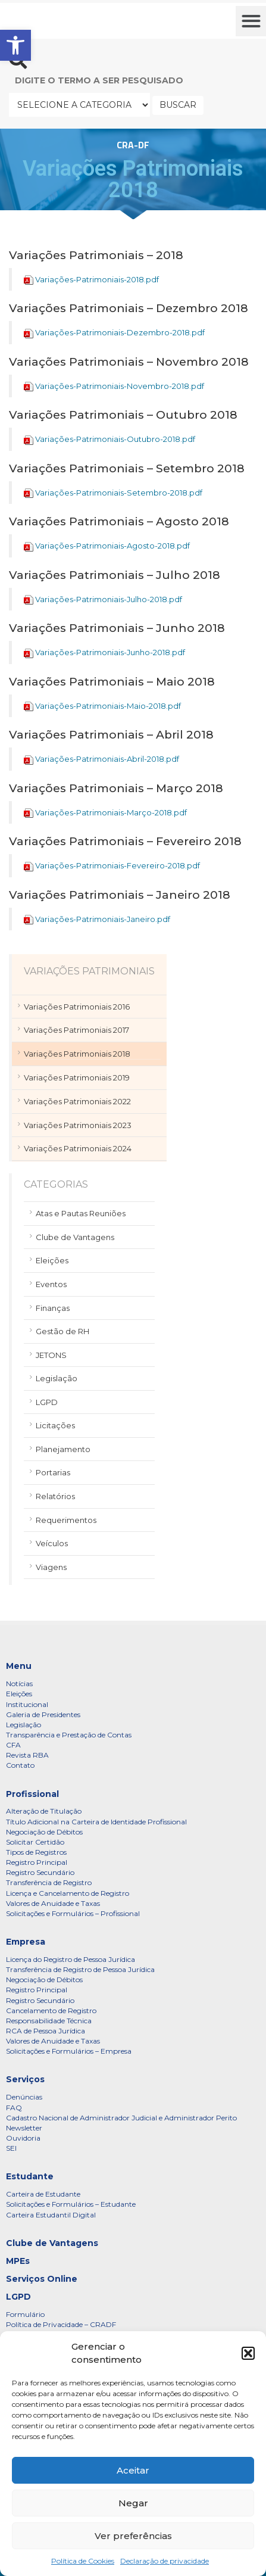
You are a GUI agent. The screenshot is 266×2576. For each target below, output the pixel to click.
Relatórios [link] (55, 1496)
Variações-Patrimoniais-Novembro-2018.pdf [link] (119, 386)
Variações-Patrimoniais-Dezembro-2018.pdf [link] (120, 332)
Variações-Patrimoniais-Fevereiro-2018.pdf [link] (117, 865)
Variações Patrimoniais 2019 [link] (77, 1077)
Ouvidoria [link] (23, 2137)
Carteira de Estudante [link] (43, 2193)
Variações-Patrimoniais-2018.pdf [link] (97, 279)
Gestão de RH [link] (62, 1331)
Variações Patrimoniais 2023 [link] (78, 1125)
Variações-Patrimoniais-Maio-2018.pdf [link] (108, 706)
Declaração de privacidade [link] (164, 2560)
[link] (15, 45)
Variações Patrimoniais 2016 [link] (77, 1006)
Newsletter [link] (24, 2127)
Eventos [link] (51, 1284)
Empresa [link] (25, 1941)
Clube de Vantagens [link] (75, 1237)
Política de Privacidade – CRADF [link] (61, 2324)
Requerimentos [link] (66, 1520)
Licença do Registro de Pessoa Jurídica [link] (70, 1959)
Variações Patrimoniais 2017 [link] (76, 1030)
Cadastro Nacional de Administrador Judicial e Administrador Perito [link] (121, 2117)
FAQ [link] (14, 2107)
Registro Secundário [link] (40, 1872)
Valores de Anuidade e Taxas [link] (53, 1903)
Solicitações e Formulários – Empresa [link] (69, 2051)
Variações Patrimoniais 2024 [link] (78, 1148)
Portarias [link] (53, 1472)
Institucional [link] (27, 1704)
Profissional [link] (32, 1794)
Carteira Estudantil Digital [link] (51, 2214)
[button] (248, 2353)
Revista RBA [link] (27, 1754)
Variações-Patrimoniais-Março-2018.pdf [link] (111, 812)
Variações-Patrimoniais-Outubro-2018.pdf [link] (115, 439)
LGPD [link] (47, 1402)
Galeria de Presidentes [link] (43, 1714)
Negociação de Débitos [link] (44, 1831)
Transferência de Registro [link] (49, 1882)
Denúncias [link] (24, 2096)
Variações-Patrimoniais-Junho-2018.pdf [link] (110, 652)
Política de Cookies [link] (82, 2560)
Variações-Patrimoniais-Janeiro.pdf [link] (102, 919)
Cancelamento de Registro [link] (51, 2010)
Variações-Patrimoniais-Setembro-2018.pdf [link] (118, 492)
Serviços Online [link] (41, 2278)
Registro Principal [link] (36, 1862)
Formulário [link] (25, 2314)
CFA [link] (13, 1744)
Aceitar (133, 2470)
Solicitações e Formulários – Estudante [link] (71, 2204)
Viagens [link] (51, 1567)
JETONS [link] (51, 1355)
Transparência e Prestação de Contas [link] (69, 1734)
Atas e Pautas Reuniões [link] (81, 1213)
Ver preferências (133, 2535)
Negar (133, 2503)
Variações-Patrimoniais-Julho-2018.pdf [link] (108, 599)
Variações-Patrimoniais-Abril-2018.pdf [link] (107, 759)
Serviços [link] (25, 2079)
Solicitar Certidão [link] (35, 1841)
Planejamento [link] (63, 1449)
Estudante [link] (30, 2176)
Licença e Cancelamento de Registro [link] (67, 1893)
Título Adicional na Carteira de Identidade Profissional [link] (96, 1821)
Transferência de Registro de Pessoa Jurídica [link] (80, 1969)
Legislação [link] (56, 1378)
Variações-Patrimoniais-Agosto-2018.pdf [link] (112, 545)
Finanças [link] (53, 1308)
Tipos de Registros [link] (36, 1852)
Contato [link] (20, 1765)
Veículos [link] (52, 1543)
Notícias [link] (19, 1683)
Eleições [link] (52, 1260)
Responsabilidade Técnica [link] (49, 2020)
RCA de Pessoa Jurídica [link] (45, 2030)
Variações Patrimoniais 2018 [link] (77, 1053)
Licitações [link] (55, 1425)
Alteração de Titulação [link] (44, 1810)
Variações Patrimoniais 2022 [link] (77, 1101)
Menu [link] (19, 1666)
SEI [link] (11, 2148)
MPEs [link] (18, 2261)
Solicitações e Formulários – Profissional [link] (73, 1913)
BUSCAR (177, 104)
